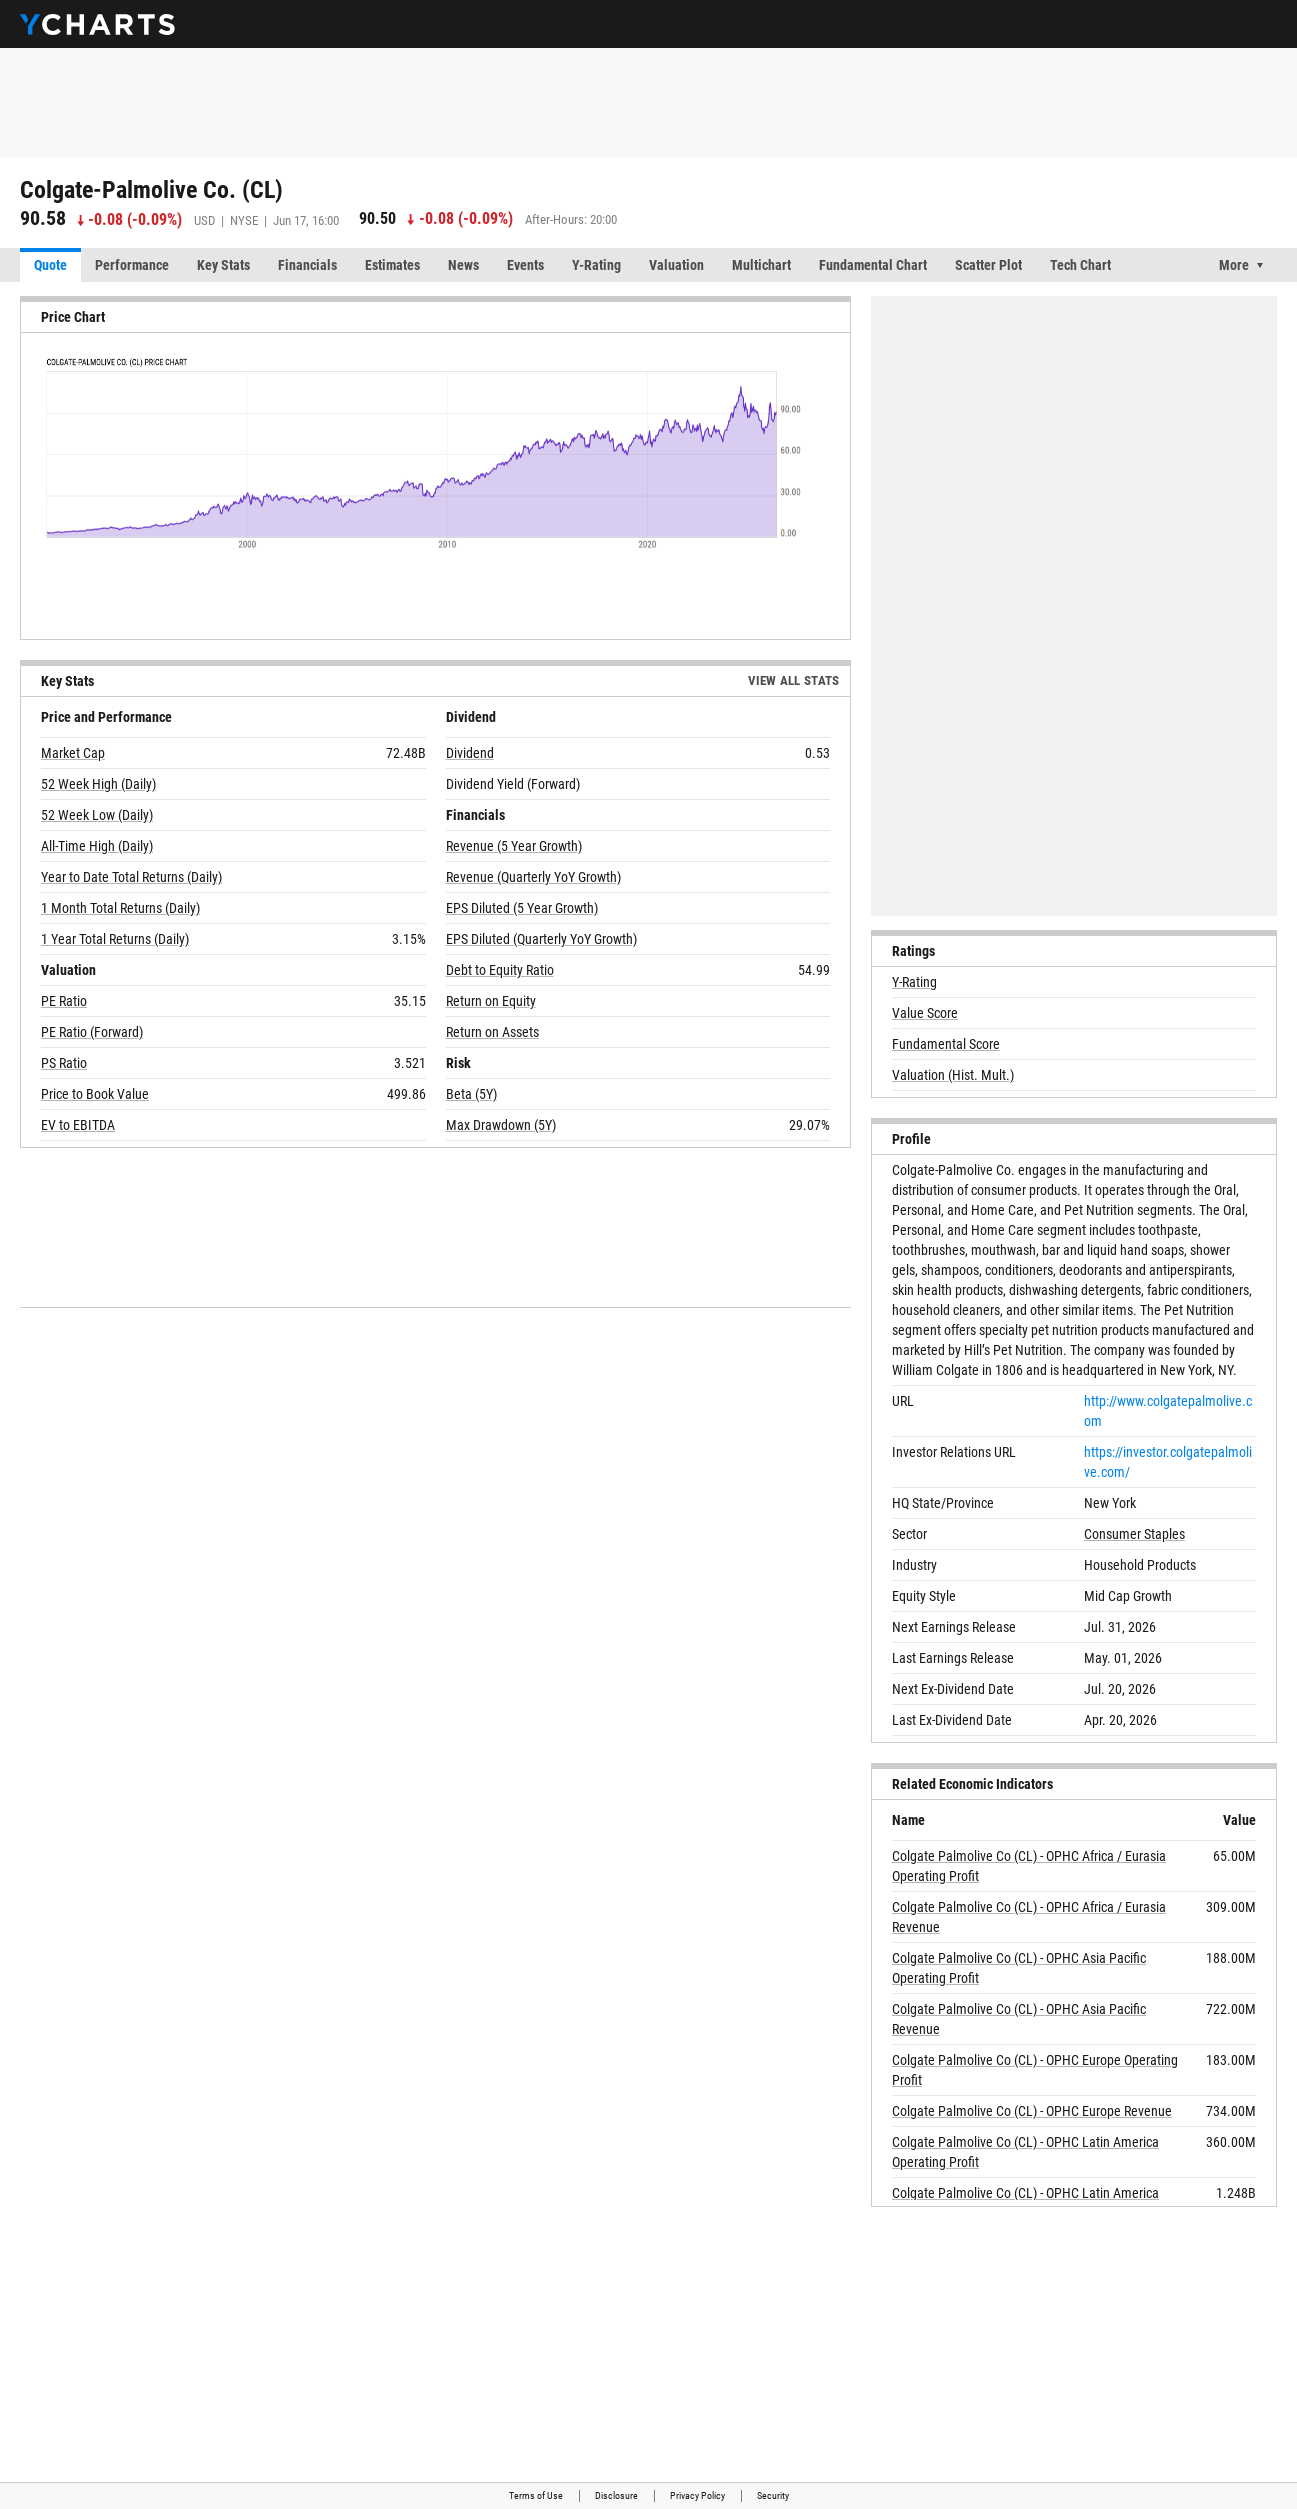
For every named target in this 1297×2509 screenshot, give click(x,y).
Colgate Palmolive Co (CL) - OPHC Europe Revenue (1032, 2111)
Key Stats (223, 265)
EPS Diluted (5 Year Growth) (522, 908)
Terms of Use (536, 2495)
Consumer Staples (1134, 1534)
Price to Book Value (95, 1094)
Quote (50, 265)
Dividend (470, 753)
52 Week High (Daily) (98, 784)
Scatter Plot (988, 265)
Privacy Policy (697, 2495)
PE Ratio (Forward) (92, 1032)
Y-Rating (596, 265)
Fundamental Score (946, 1044)
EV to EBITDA (78, 1125)
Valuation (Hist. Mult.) (953, 1075)
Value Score (925, 1013)
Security (773, 2495)
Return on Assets (492, 1032)
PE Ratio (64, 1001)
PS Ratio (64, 1063)
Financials (307, 265)
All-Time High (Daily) (97, 846)
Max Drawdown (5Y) (501, 1125)
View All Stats (794, 680)
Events (525, 265)
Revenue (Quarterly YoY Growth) (533, 877)
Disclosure (616, 2495)
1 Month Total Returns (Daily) (120, 908)
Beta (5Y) (471, 1094)
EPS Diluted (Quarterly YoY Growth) (541, 939)
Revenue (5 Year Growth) (514, 846)
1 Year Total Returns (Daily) (115, 939)
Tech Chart (1080, 265)
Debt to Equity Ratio (500, 970)
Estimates (392, 265)
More (1234, 265)
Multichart (761, 265)
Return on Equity (491, 1001)
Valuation (676, 265)
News (463, 265)
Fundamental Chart (873, 265)
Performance (132, 265)
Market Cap (73, 753)
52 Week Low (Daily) (97, 815)
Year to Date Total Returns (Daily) (131, 877)
